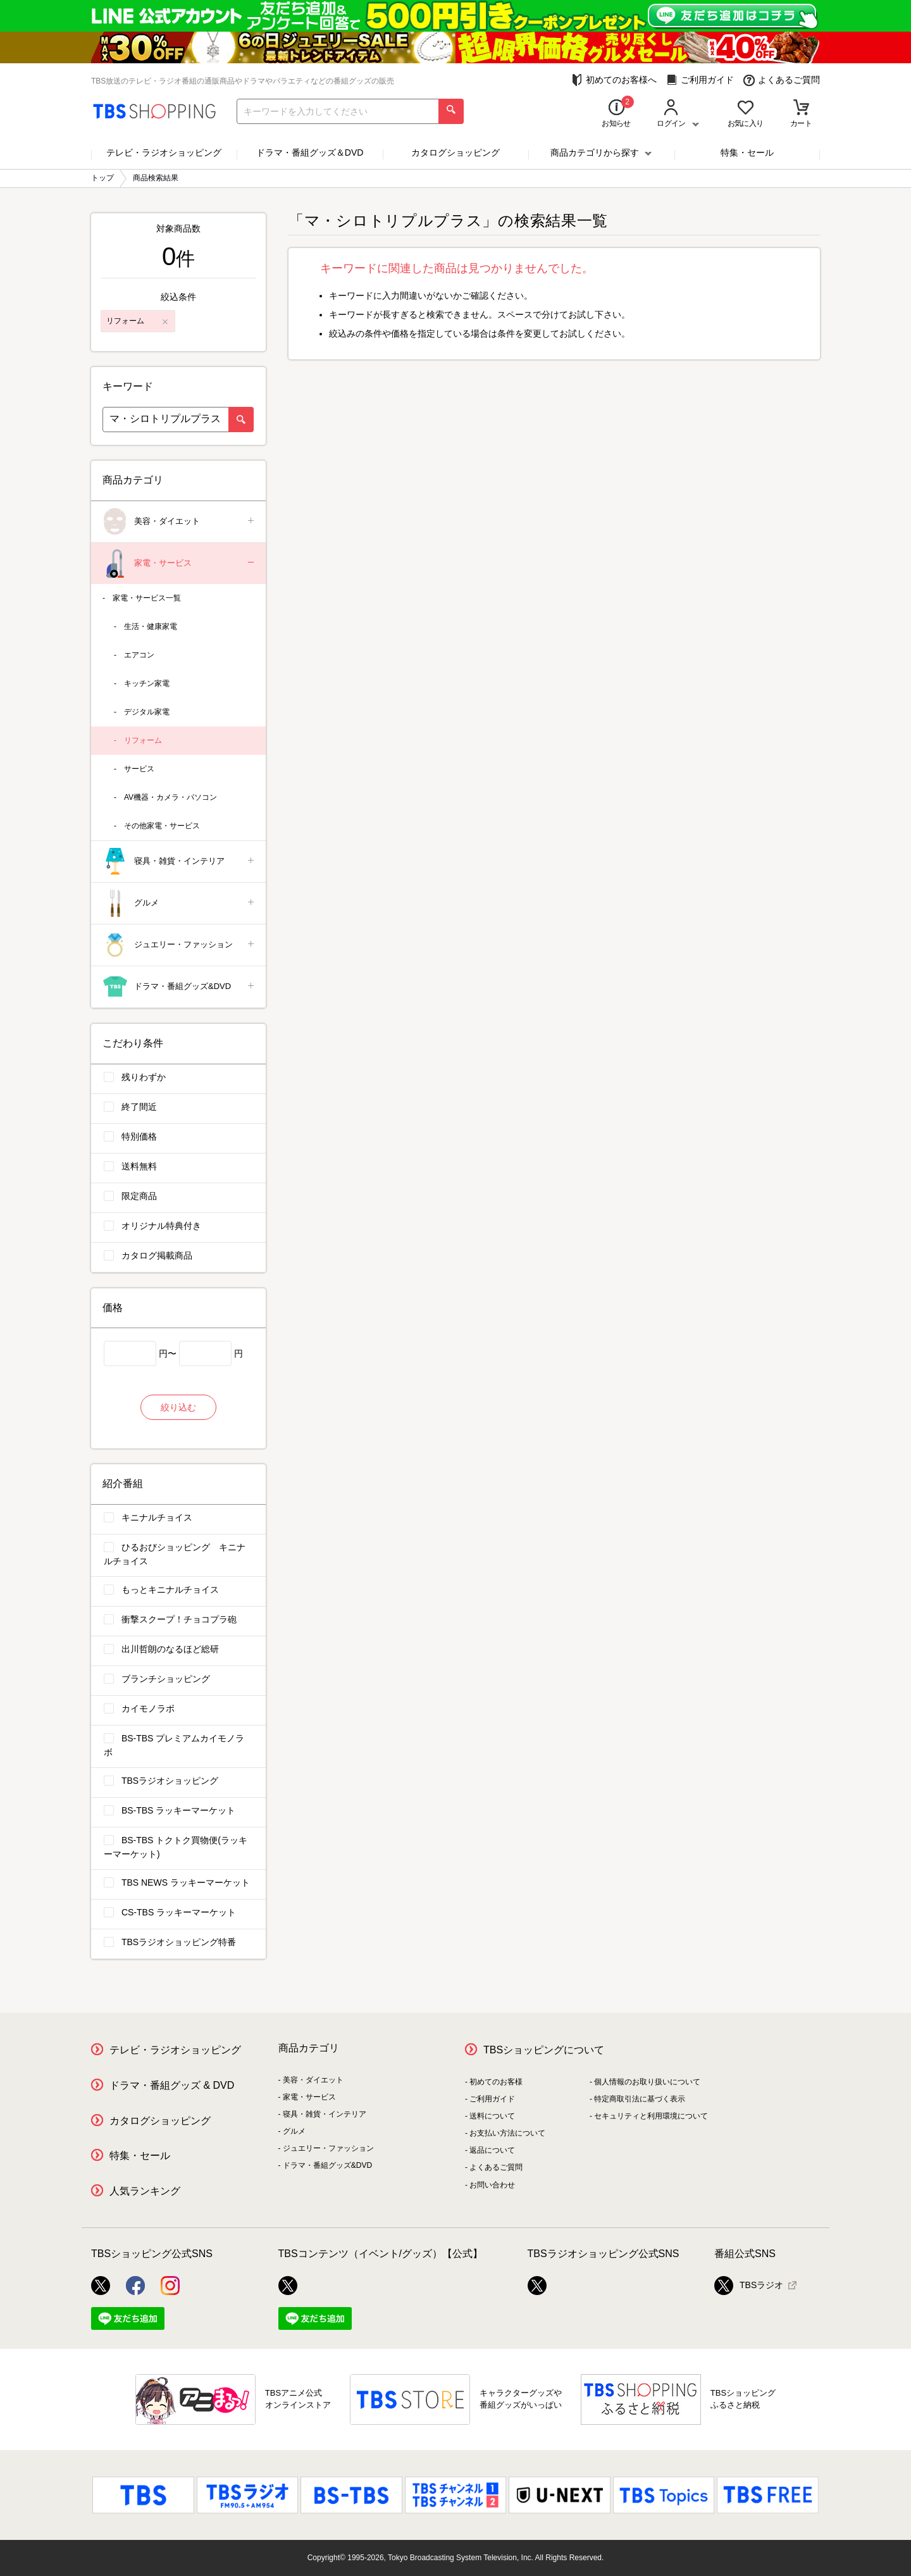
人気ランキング (144, 2191)
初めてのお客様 (496, 2081)
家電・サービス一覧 (147, 598)
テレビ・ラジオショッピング (163, 152)
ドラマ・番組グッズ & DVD (171, 2085)
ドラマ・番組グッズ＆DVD (310, 152)
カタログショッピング (455, 152)
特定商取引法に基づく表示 (639, 2098)
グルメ (179, 903)
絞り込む (178, 1407)
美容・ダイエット (179, 521)
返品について (492, 2150)
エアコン (139, 654)
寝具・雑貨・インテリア (179, 861)
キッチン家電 (147, 683)
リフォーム (143, 740)
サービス (139, 768)
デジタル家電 (147, 711)
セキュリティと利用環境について (651, 2116)
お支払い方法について (507, 2133)
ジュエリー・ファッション (179, 945)
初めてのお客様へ (614, 80)
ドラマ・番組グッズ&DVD (179, 987)
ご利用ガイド (700, 80)
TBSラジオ (748, 2285)
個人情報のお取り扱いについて (647, 2081)
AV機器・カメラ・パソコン (170, 797)
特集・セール (747, 152)
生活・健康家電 (150, 626)
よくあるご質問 (781, 80)
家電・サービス (179, 563)
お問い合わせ (492, 2185)
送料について (492, 2116)
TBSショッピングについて (543, 2049)
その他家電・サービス (162, 825)
